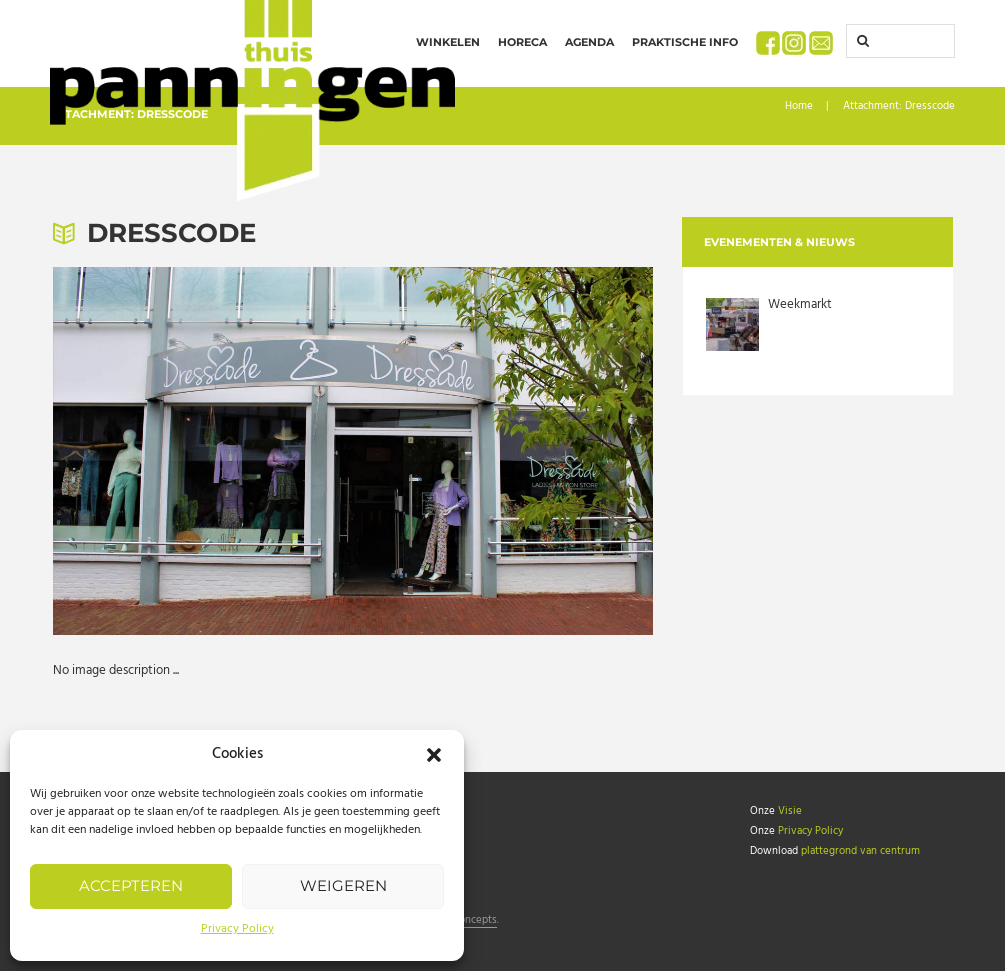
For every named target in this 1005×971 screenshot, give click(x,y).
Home (799, 106)
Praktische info (685, 42)
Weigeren (343, 885)
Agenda (589, 42)
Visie (790, 811)
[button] (434, 755)
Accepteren (131, 885)
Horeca (522, 42)
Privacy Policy (237, 929)
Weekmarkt (800, 304)
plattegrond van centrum (860, 851)
